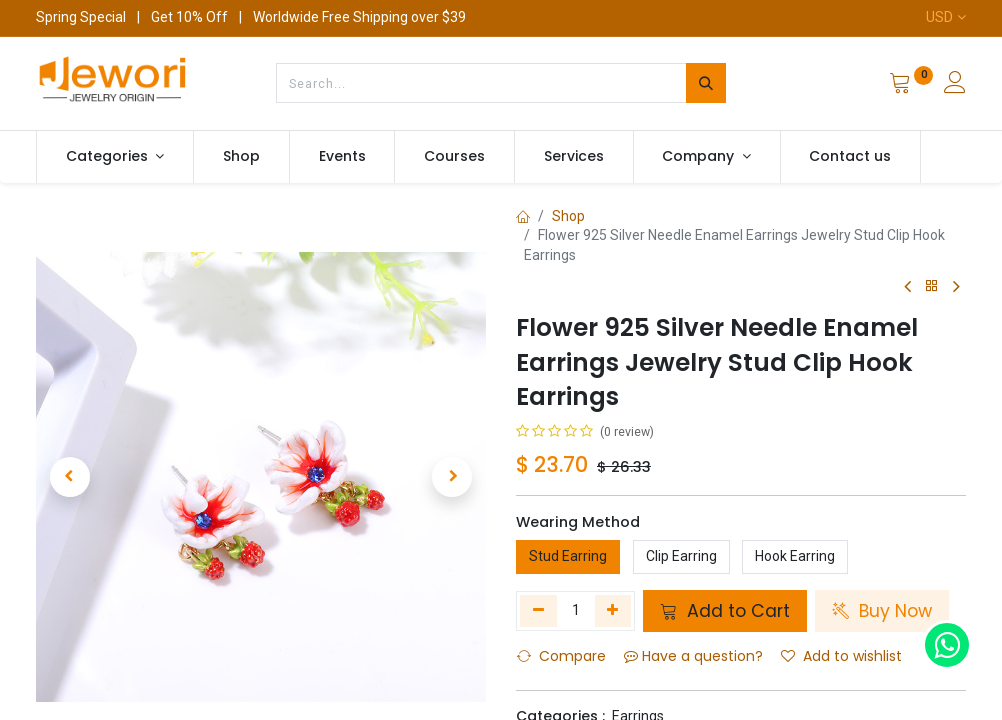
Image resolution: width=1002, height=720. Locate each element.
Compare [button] (561, 656)
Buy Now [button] (882, 611)
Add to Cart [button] (725, 611)
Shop (568, 216)
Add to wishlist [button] (841, 656)
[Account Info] (955, 85)
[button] (70, 477)
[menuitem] (241, 157)
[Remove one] (538, 611)
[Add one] (613, 611)
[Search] (706, 83)
